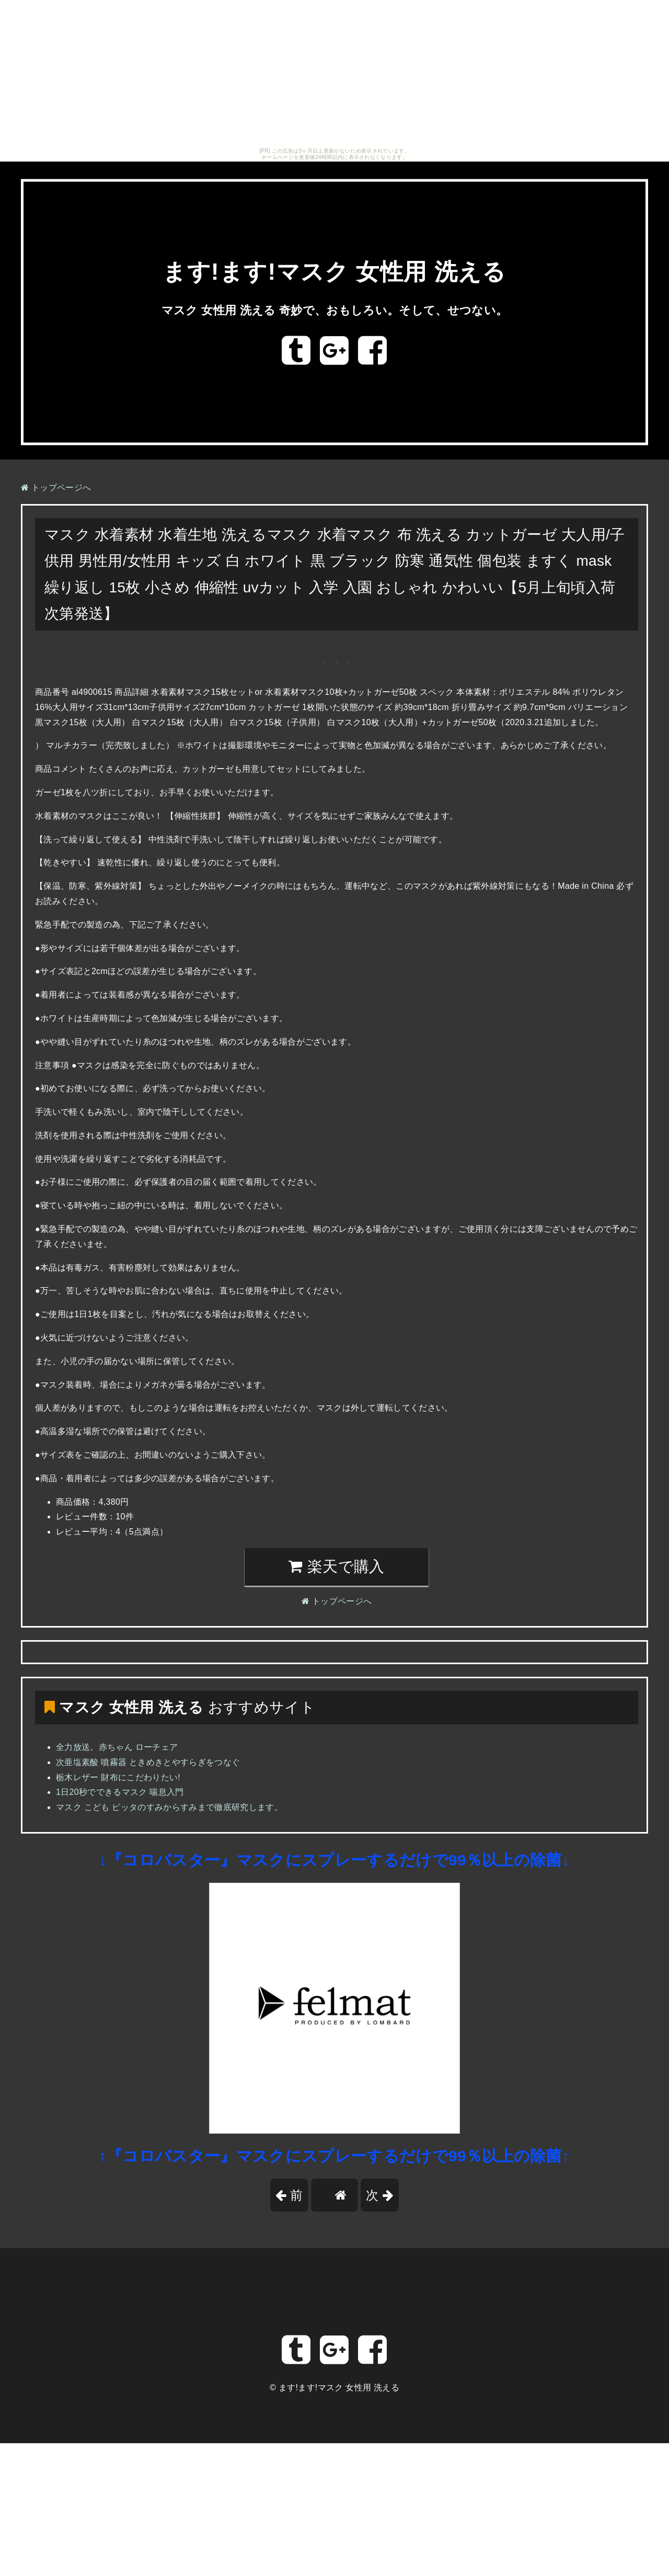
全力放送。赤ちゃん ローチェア (117, 1747)
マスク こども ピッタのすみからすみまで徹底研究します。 (169, 1807)
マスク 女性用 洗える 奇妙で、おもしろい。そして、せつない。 (334, 310)
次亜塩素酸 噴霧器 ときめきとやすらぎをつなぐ (148, 1762)
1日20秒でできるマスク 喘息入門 (120, 1792)
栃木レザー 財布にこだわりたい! (118, 1777)
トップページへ (56, 487)
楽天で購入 (336, 1566)
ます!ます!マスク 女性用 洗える (334, 271)
